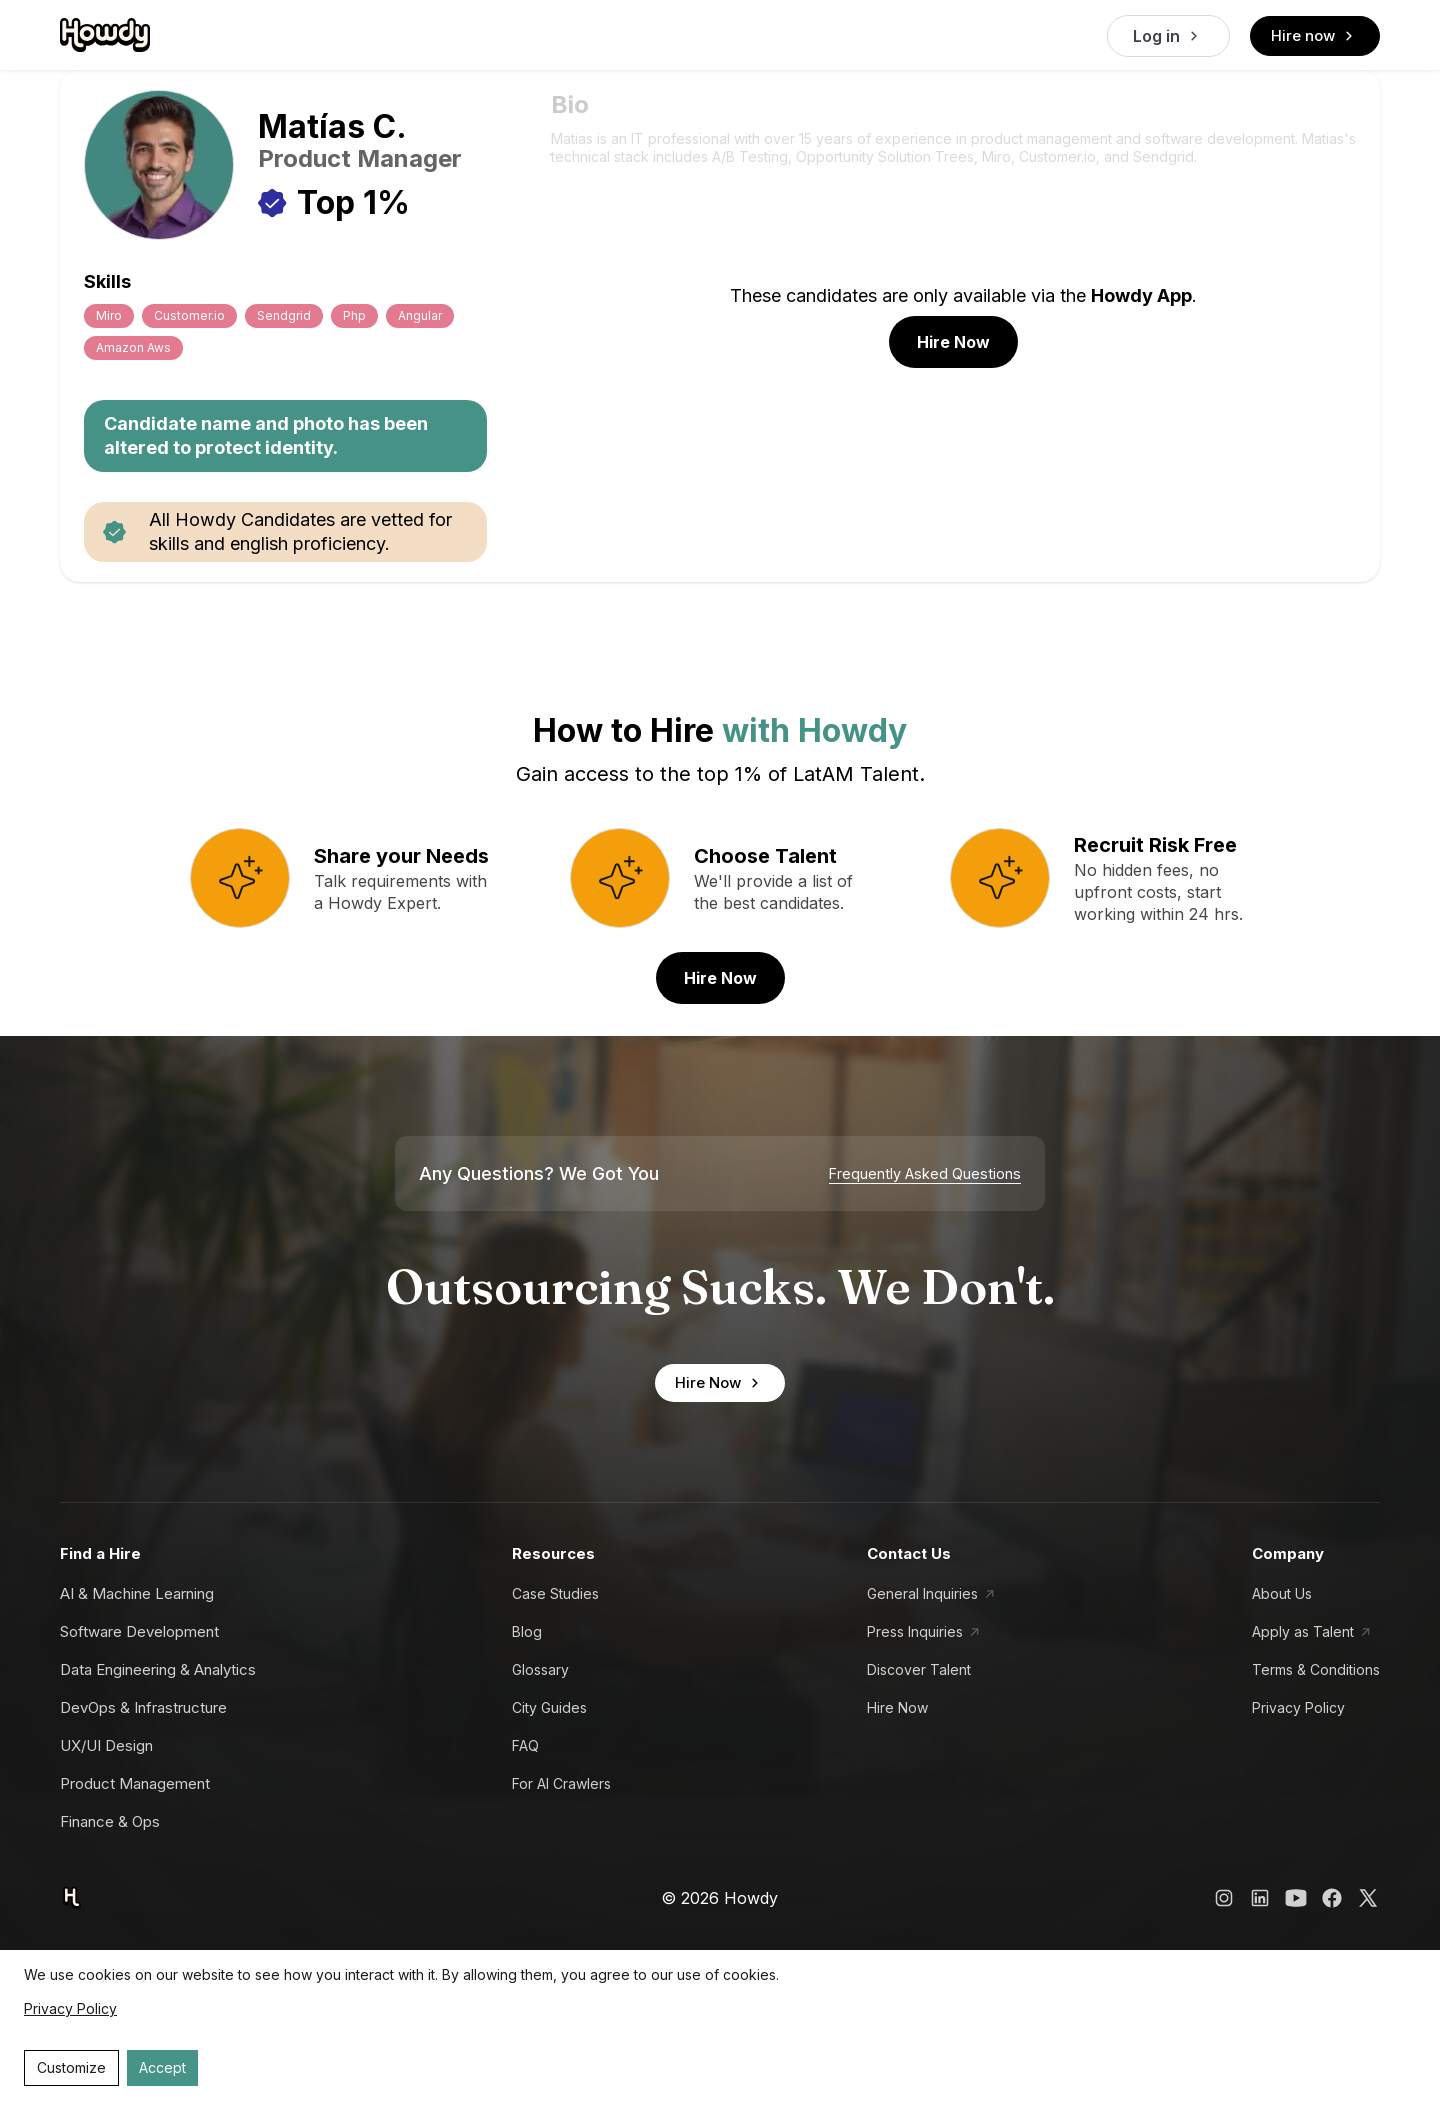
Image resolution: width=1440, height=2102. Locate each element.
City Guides (549, 1707)
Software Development (139, 1631)
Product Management (135, 1783)
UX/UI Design (106, 1745)
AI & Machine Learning (137, 1593)
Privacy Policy (1298, 1707)
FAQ (525, 1745)
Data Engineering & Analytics (158, 1669)
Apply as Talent (1303, 1631)
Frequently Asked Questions (925, 1174)
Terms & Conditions (1316, 1669)
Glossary (540, 1669)
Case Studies (555, 1593)
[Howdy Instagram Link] (1224, 1898)
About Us (1282, 1593)
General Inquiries (922, 1593)
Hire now (1315, 36)
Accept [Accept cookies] (162, 2067)
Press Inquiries (915, 1631)
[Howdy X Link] (1368, 1898)
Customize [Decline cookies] (71, 2067)
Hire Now (953, 342)
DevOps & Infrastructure (143, 1707)
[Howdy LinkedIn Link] (1260, 1898)
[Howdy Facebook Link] (1332, 1898)
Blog (527, 1631)
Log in (1168, 36)
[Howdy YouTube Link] (1296, 1898)
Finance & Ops (110, 1821)
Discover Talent (919, 1669)
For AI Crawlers (561, 1783)
